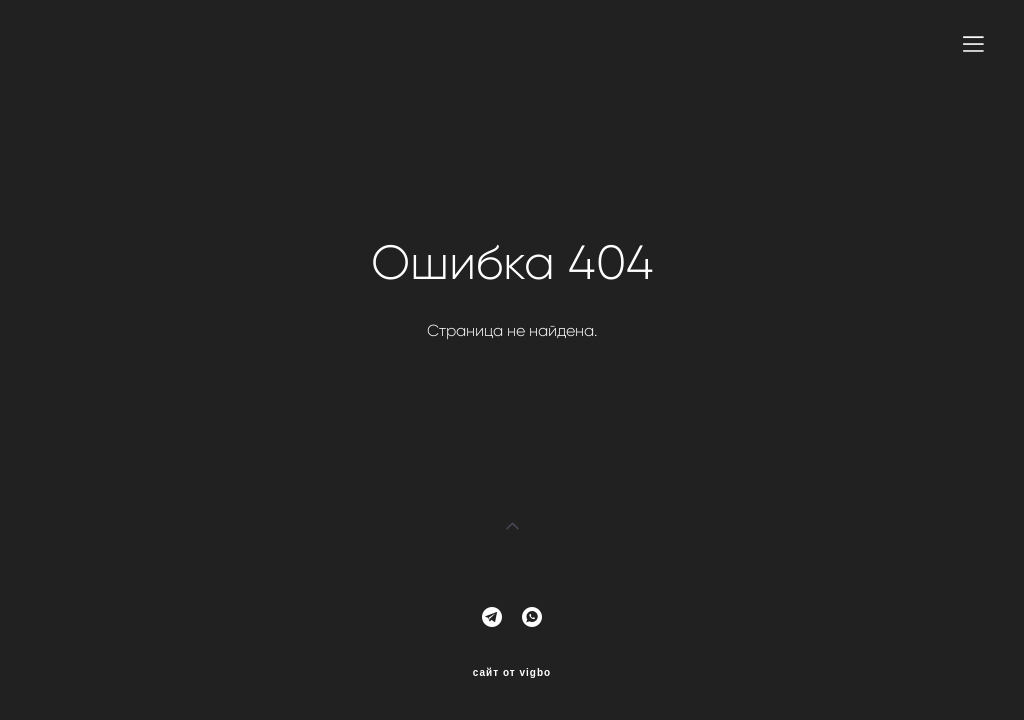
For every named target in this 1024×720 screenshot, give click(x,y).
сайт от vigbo (512, 673)
